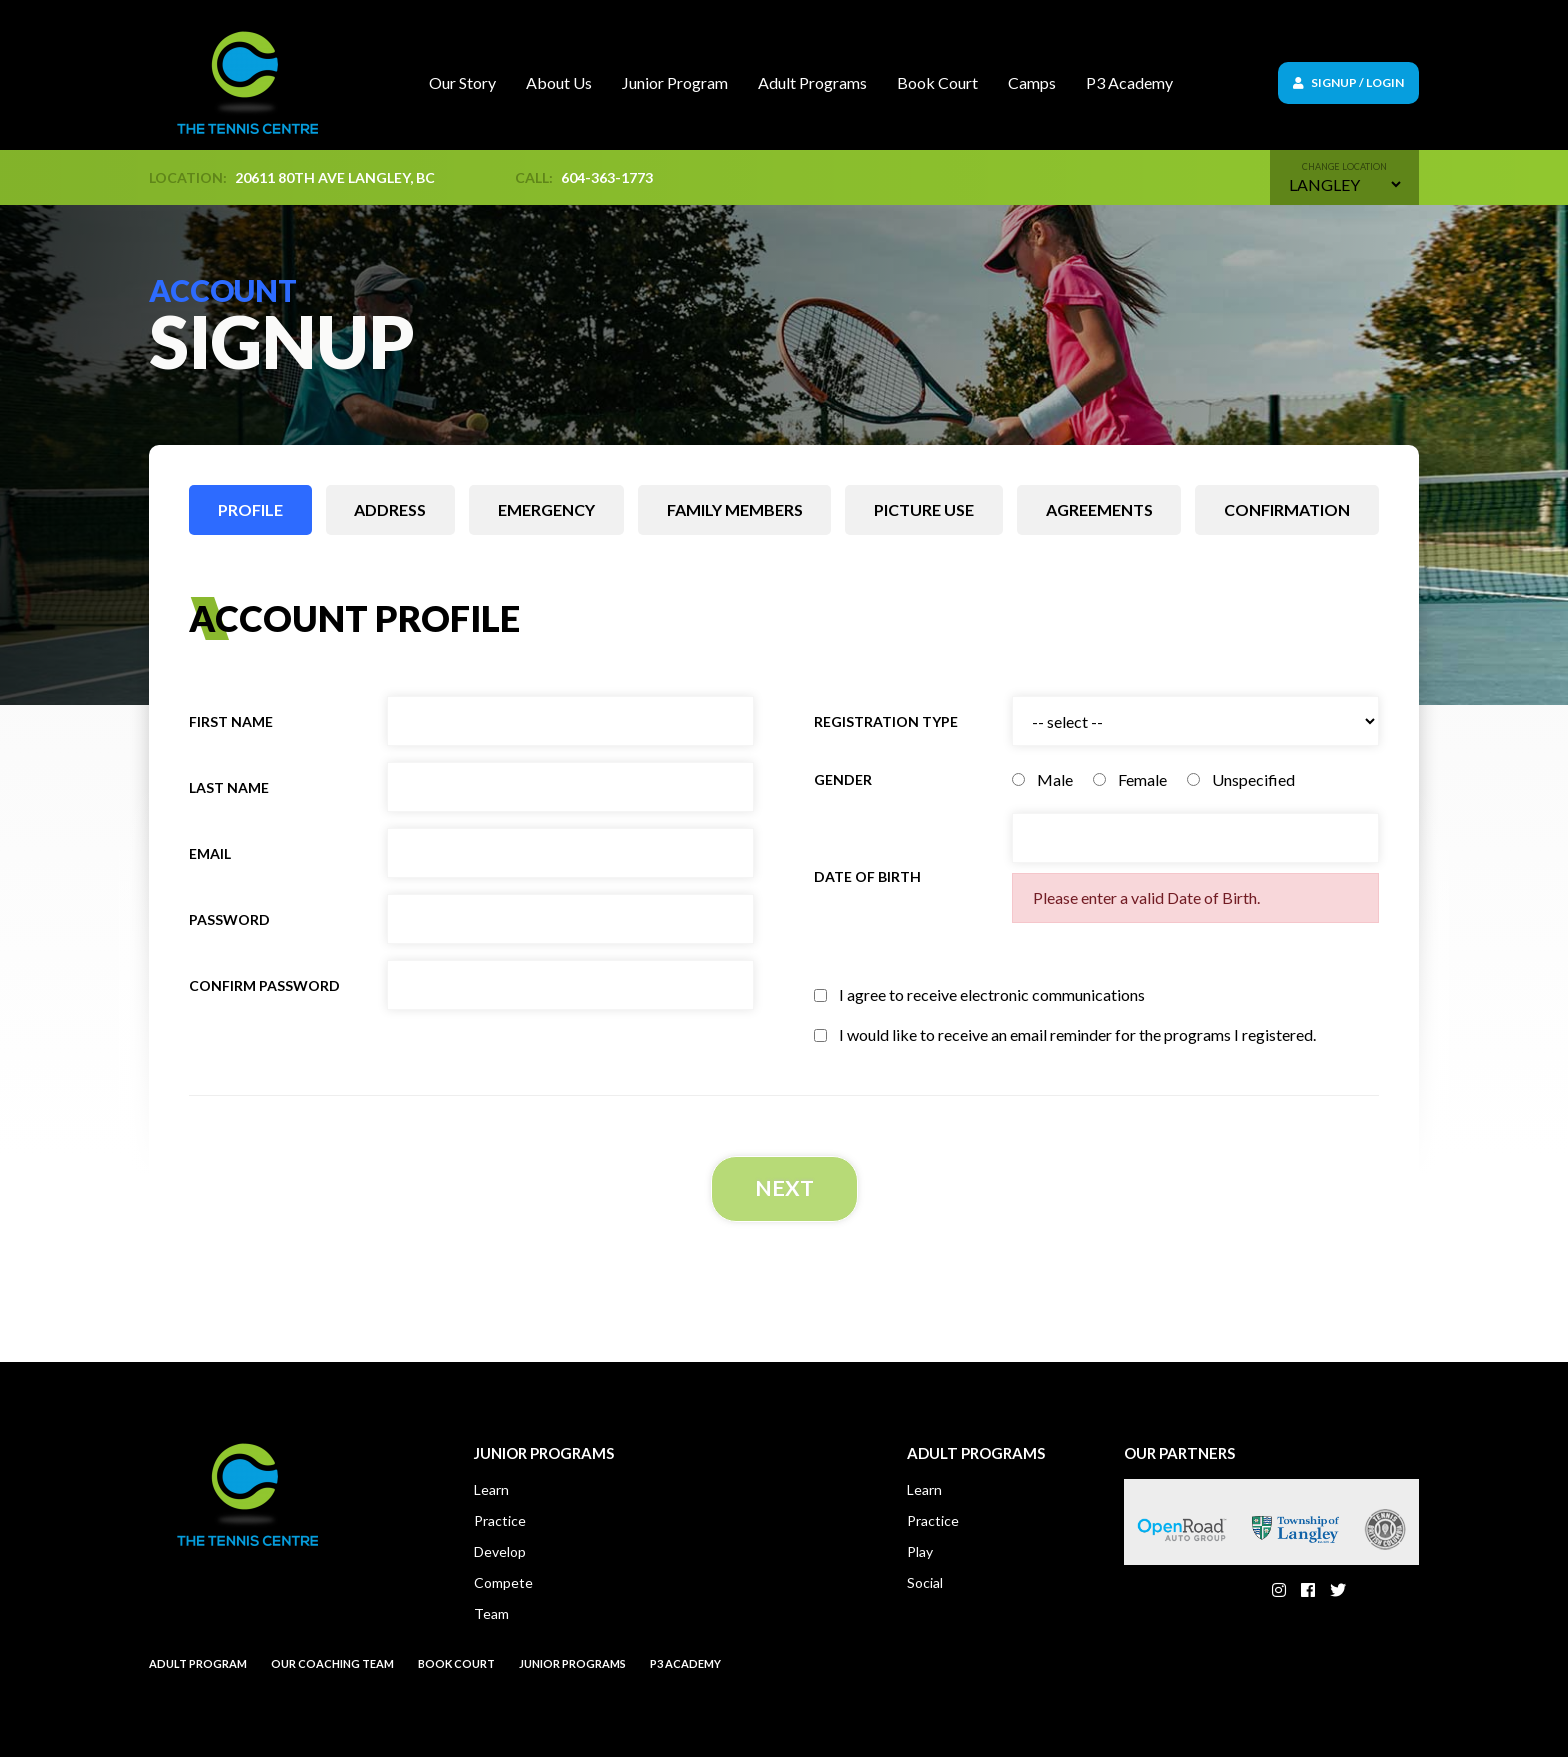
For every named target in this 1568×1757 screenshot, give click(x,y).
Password (229, 919)
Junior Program (675, 82)
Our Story (462, 82)
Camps (1032, 82)
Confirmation (1287, 509)
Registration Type (886, 721)
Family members (735, 509)
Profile (250, 509)
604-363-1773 (607, 177)
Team (491, 1616)
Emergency (546, 509)
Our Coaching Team (332, 1666)
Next (784, 1189)
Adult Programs (812, 82)
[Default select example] (1344, 184)
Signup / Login (1348, 82)
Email (210, 853)
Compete (503, 1585)
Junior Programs (572, 1666)
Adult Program (198, 1666)
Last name (229, 787)
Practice (500, 1523)
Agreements (1099, 509)
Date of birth (867, 876)
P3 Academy (1129, 82)
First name (231, 721)
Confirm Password (264, 985)
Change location (1344, 166)
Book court (456, 1666)
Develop (500, 1554)
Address (390, 509)
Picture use (924, 509)
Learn (491, 1492)
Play (920, 1554)
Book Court (937, 82)
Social (925, 1585)
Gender (843, 779)
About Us (559, 82)
